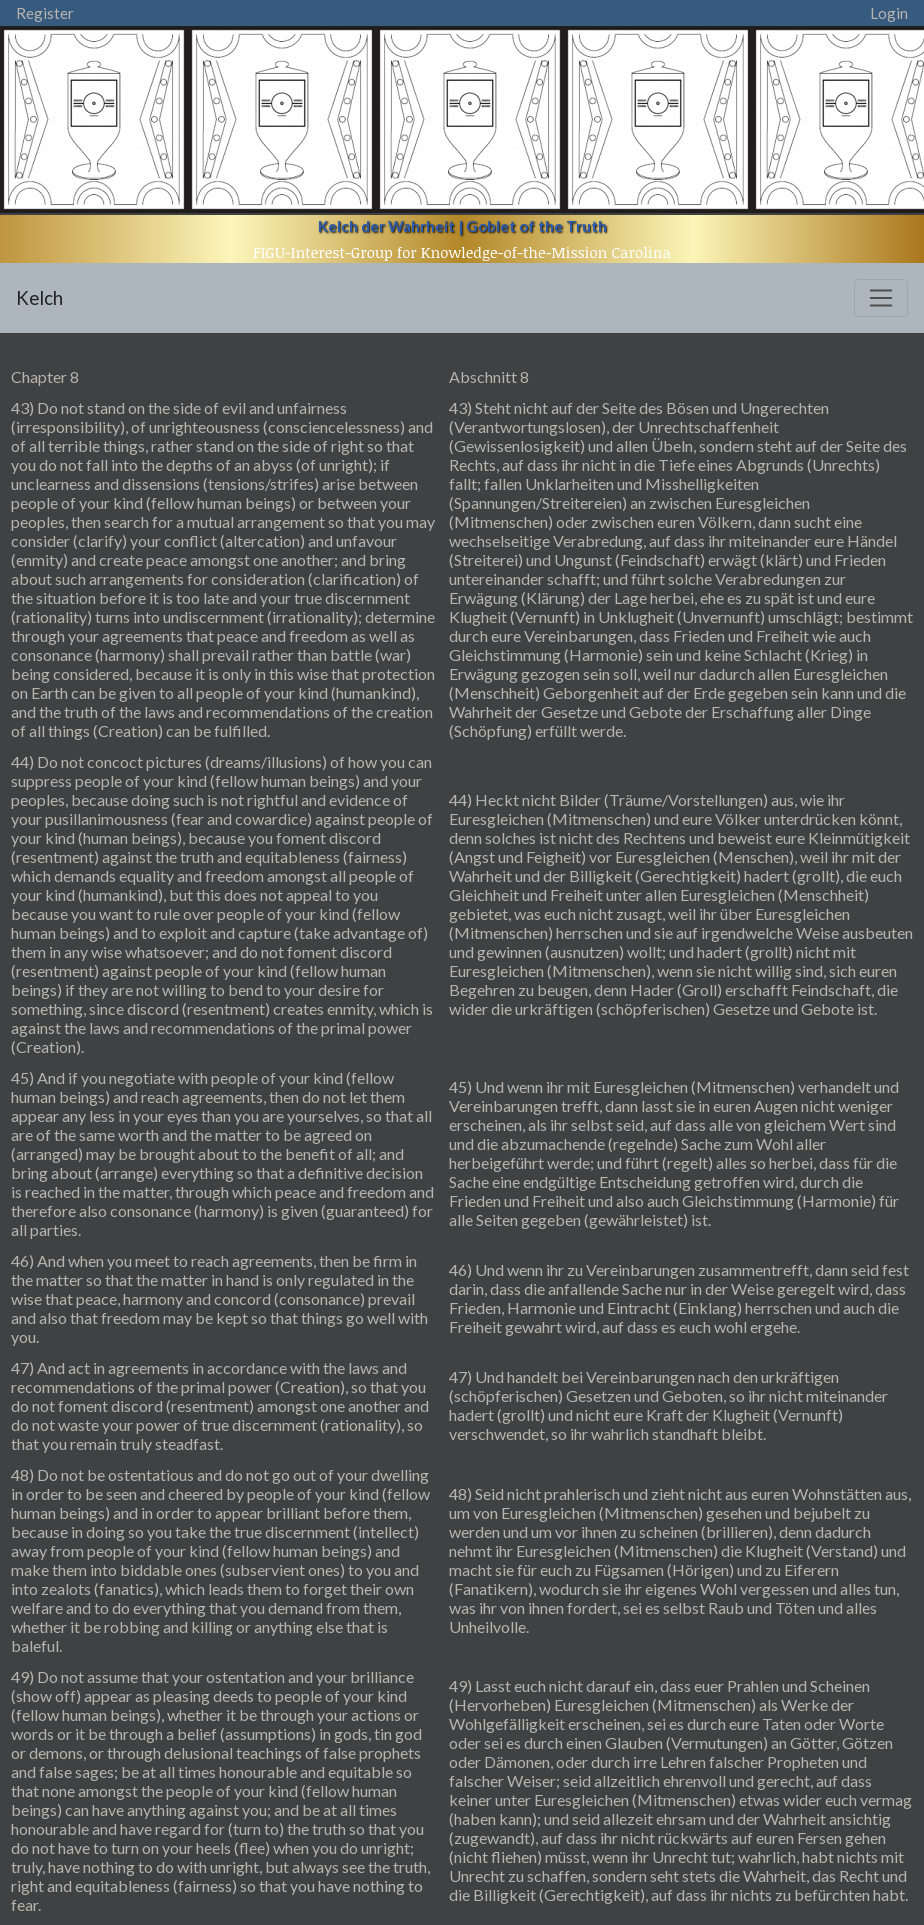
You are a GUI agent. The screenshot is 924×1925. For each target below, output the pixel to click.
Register (45, 13)
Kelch (39, 297)
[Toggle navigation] (881, 298)
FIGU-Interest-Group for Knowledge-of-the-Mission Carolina (462, 252)
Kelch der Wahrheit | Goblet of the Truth (462, 226)
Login (889, 13)
